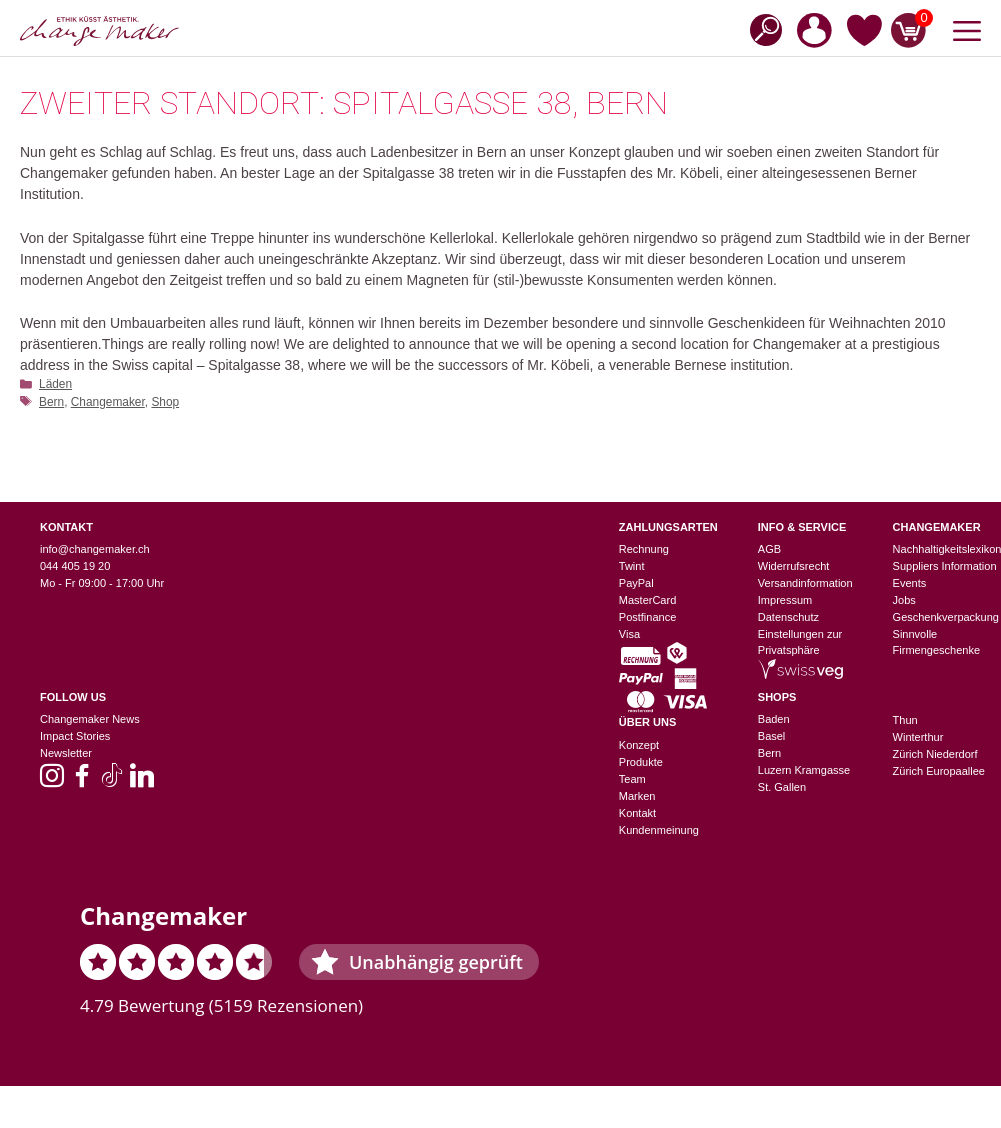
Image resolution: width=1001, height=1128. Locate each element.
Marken (637, 796)
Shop (165, 402)
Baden (774, 719)
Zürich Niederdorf (935, 754)
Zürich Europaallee (939, 771)
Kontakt (637, 813)
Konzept (639, 745)
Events (910, 583)
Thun (905, 720)
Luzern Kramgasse (804, 770)
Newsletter (66, 753)
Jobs (904, 600)
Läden (55, 384)
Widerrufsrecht (794, 566)
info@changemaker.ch (95, 549)
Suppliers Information (945, 566)
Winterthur (918, 737)
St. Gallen (782, 787)
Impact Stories (75, 736)
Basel (772, 736)
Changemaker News (90, 719)
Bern (51, 402)
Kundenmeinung (659, 830)
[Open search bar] (760, 28)
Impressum (785, 600)
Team (632, 779)
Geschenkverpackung (946, 617)
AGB (769, 549)
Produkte (641, 762)
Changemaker (108, 402)
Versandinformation (805, 583)
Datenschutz (788, 617)
